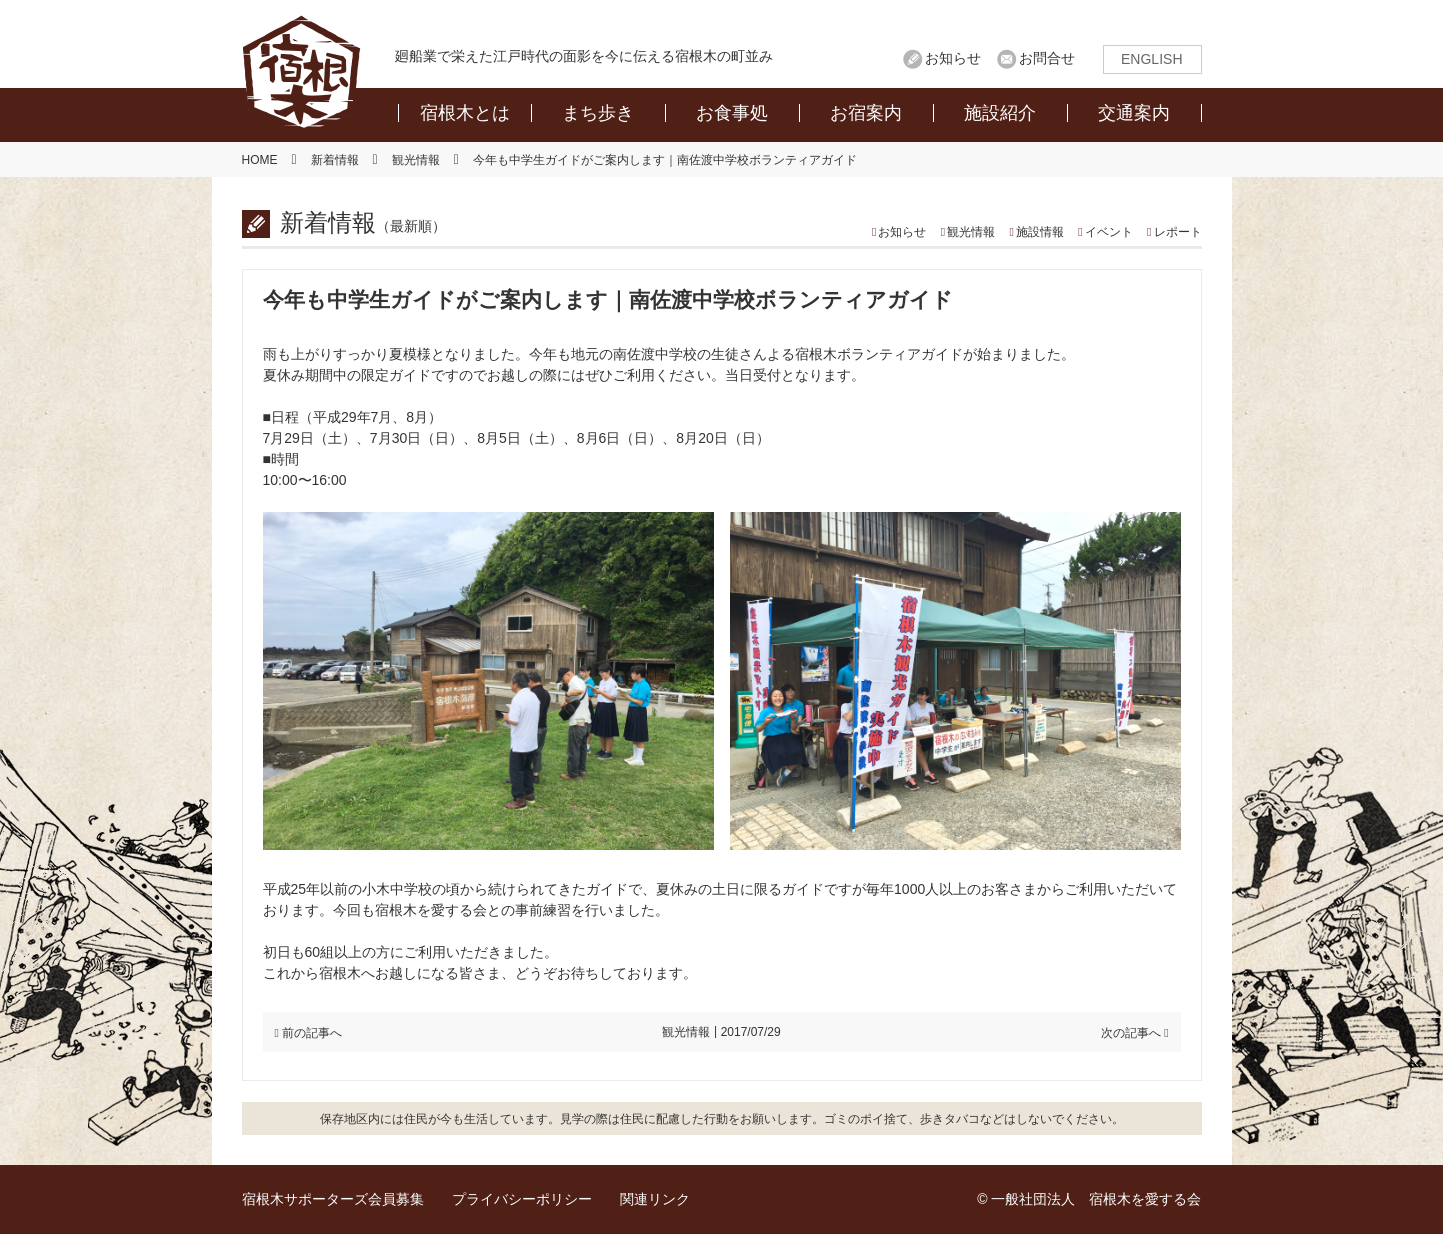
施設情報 (1040, 232)
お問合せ (1047, 58)
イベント (1109, 232)
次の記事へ (1131, 1033)
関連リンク (655, 1199)
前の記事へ (312, 1033)
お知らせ (953, 58)
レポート (1178, 232)
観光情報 (971, 232)
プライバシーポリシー (522, 1199)
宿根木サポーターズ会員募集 (333, 1199)
